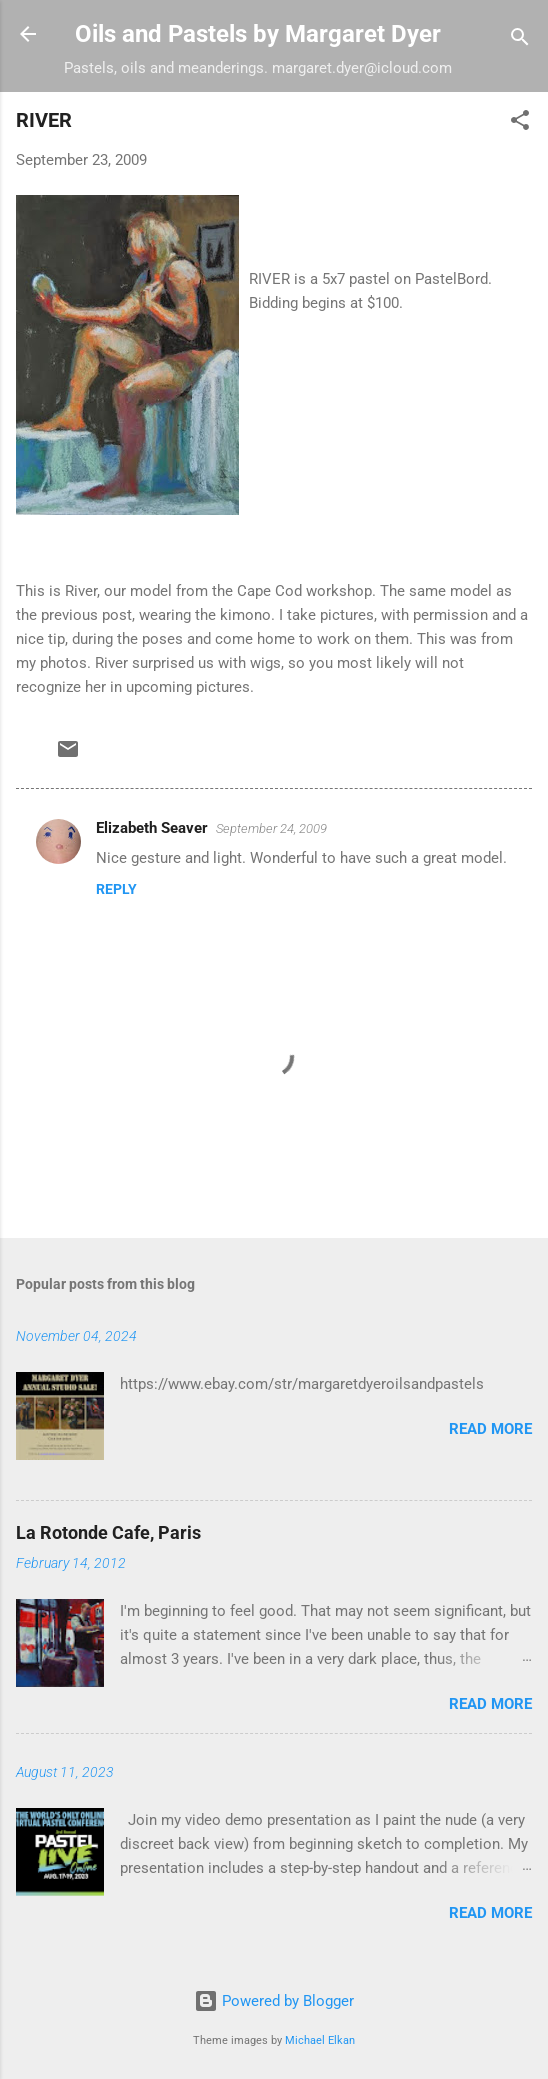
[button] (520, 123)
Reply (116, 889)
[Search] (520, 40)
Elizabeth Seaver (152, 828)
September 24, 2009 (271, 828)
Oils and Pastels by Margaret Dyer (258, 34)
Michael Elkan (320, 2040)
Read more (490, 1429)
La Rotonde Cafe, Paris (108, 1532)
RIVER (44, 120)
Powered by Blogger (274, 2001)
